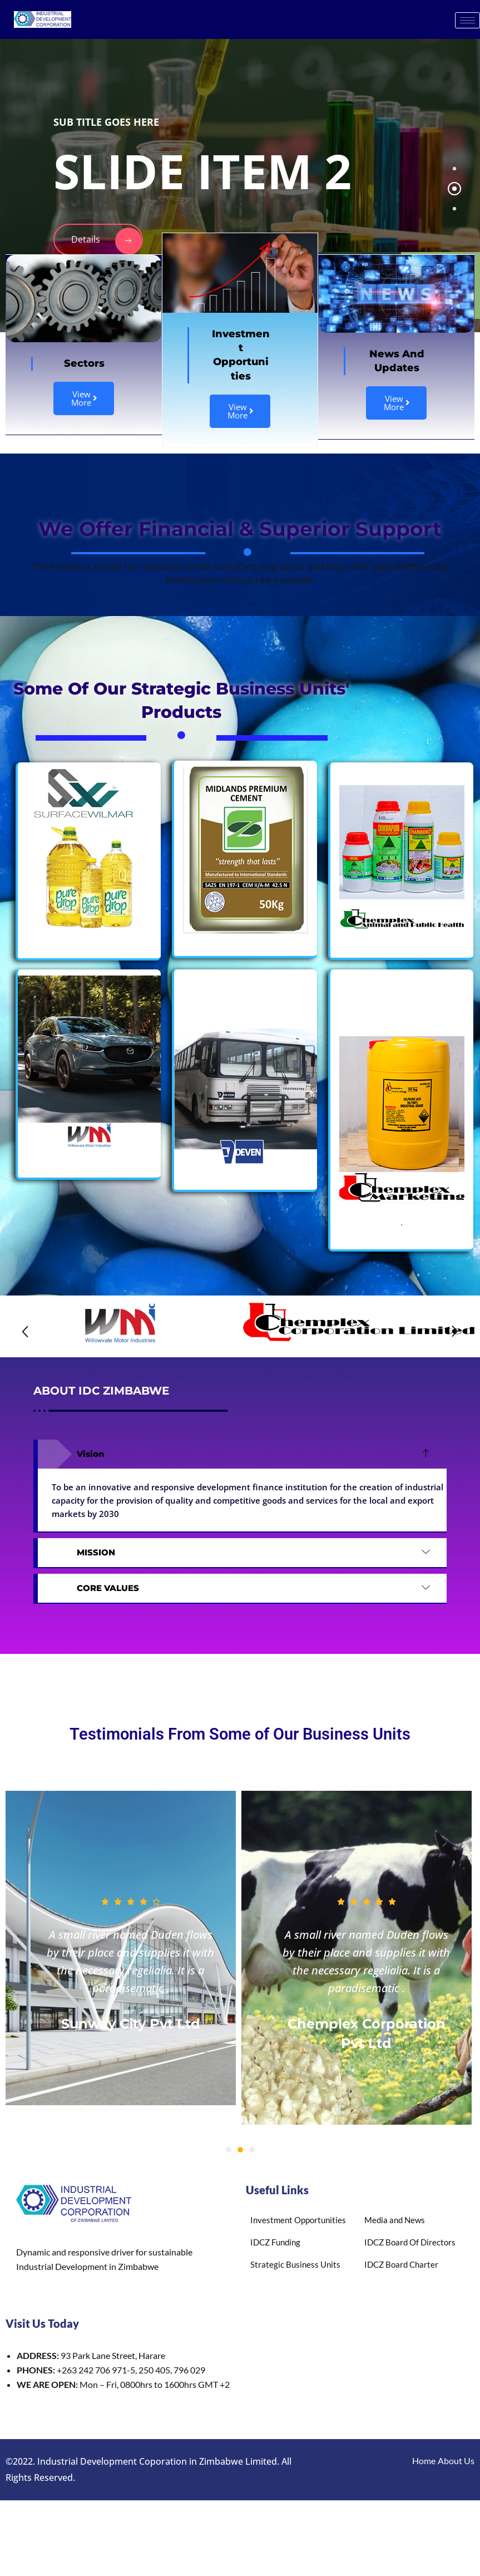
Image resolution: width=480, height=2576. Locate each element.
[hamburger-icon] (467, 20)
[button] (25, 1332)
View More (84, 398)
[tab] (454, 169)
